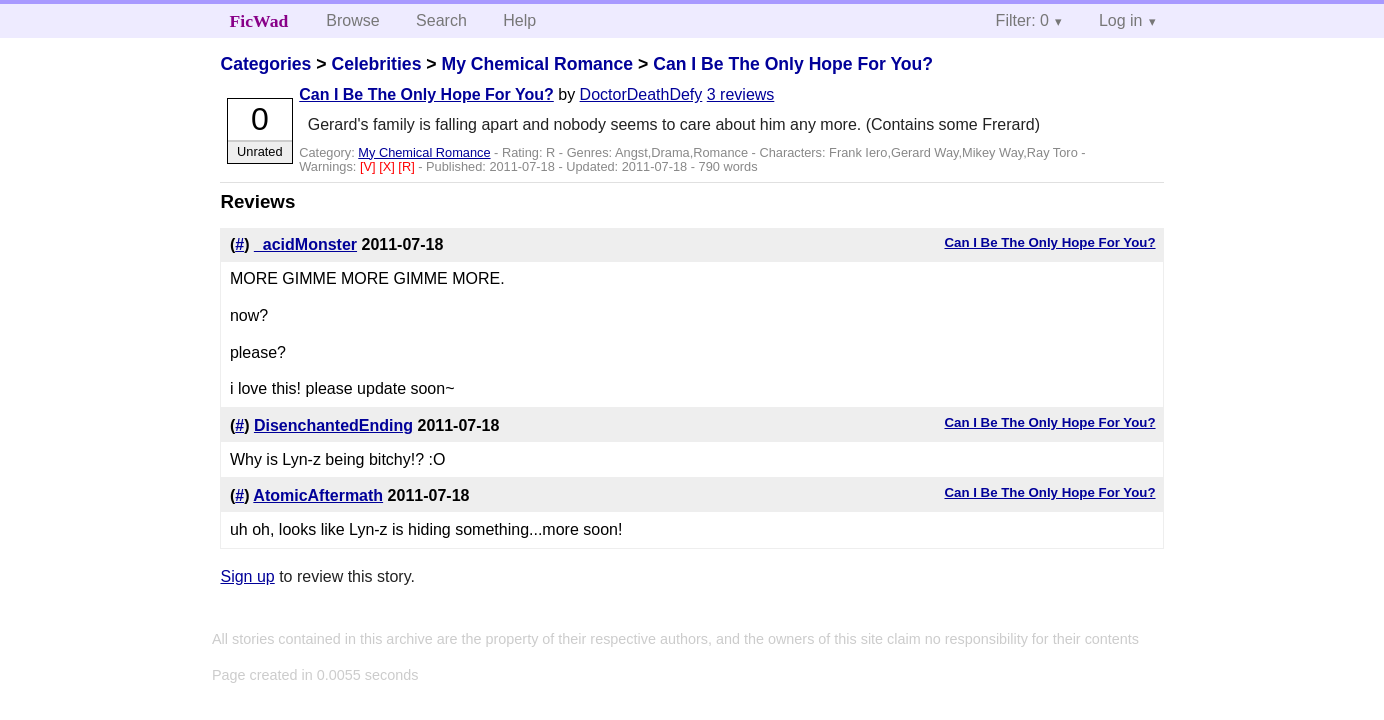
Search (441, 20)
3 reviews (741, 94)
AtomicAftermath (318, 495)
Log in (1121, 20)
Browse (352, 20)
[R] (408, 166)
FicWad (259, 21)
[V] (369, 166)
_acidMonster (305, 244)
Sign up (247, 576)
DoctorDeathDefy (641, 94)
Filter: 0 (1022, 20)
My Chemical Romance (537, 64)
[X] (388, 166)
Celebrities (376, 64)
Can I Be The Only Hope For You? (793, 64)
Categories (265, 64)
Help (519, 20)
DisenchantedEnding (333, 425)
